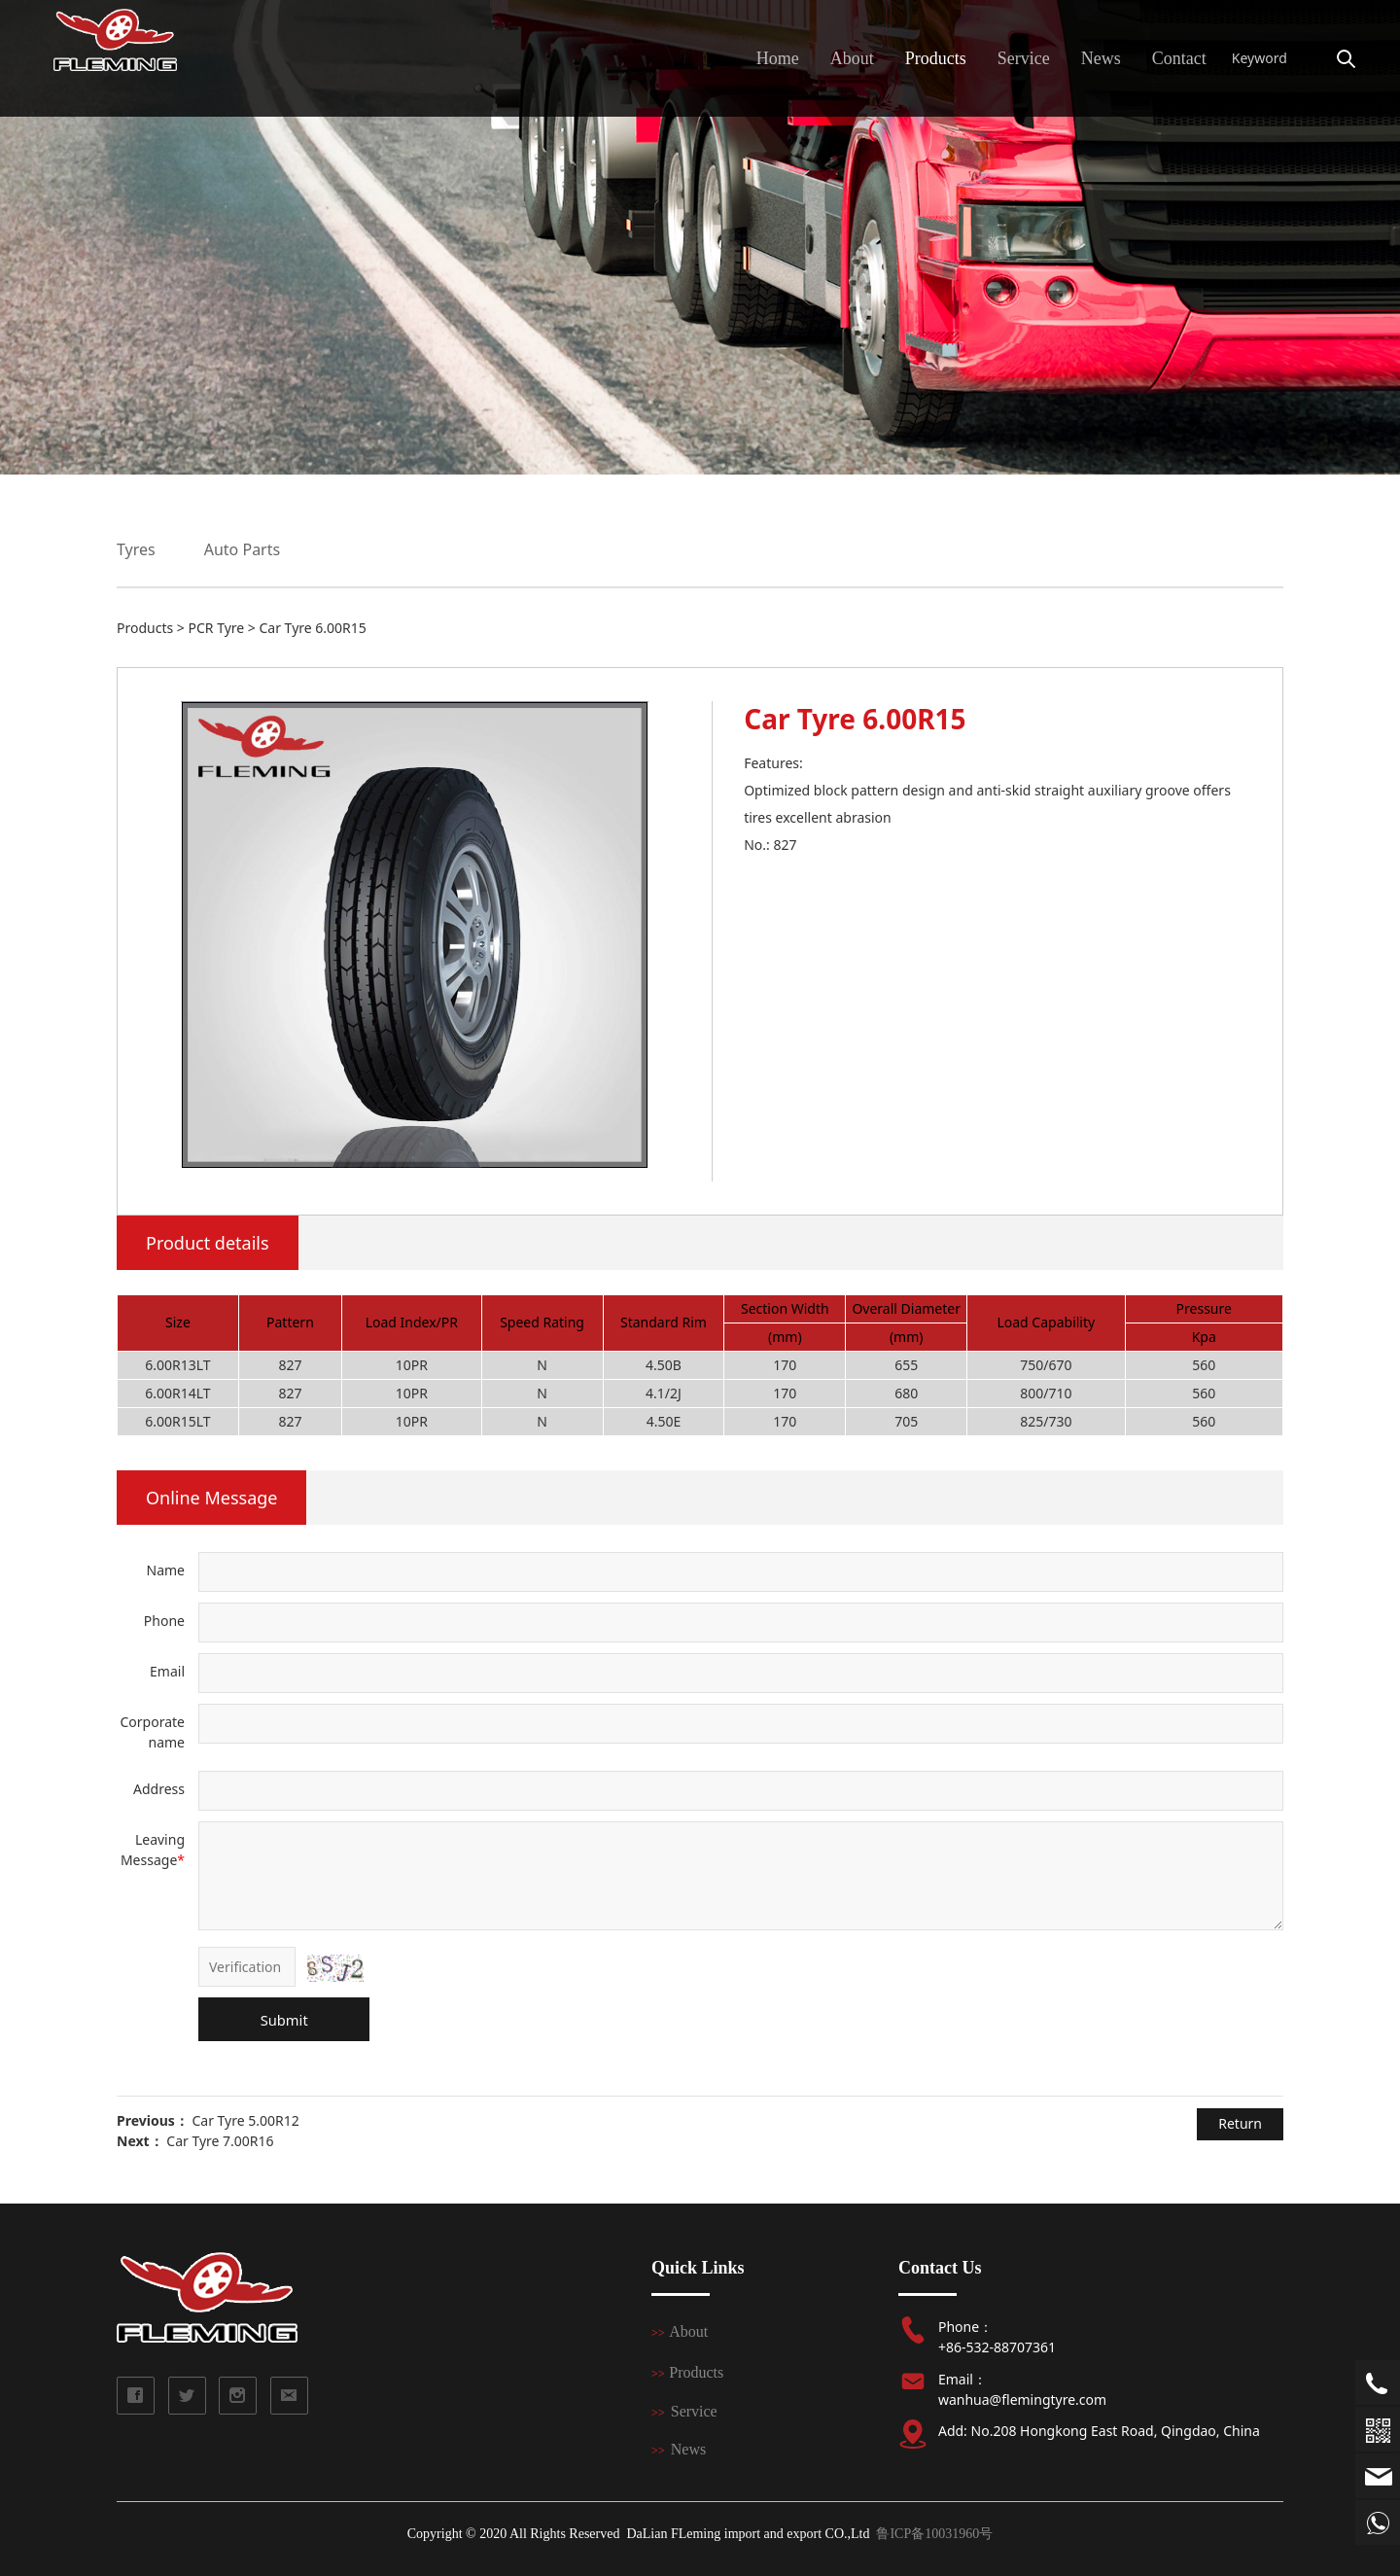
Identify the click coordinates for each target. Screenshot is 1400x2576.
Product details (207, 1242)
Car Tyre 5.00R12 (245, 2120)
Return (1240, 2123)
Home (777, 58)
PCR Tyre (216, 627)
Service (1024, 58)
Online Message (211, 1497)
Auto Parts (242, 549)
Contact (1179, 58)
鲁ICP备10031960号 (934, 2533)
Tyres (136, 549)
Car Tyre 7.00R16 (219, 2141)
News (1101, 58)
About (852, 58)
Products (935, 58)
